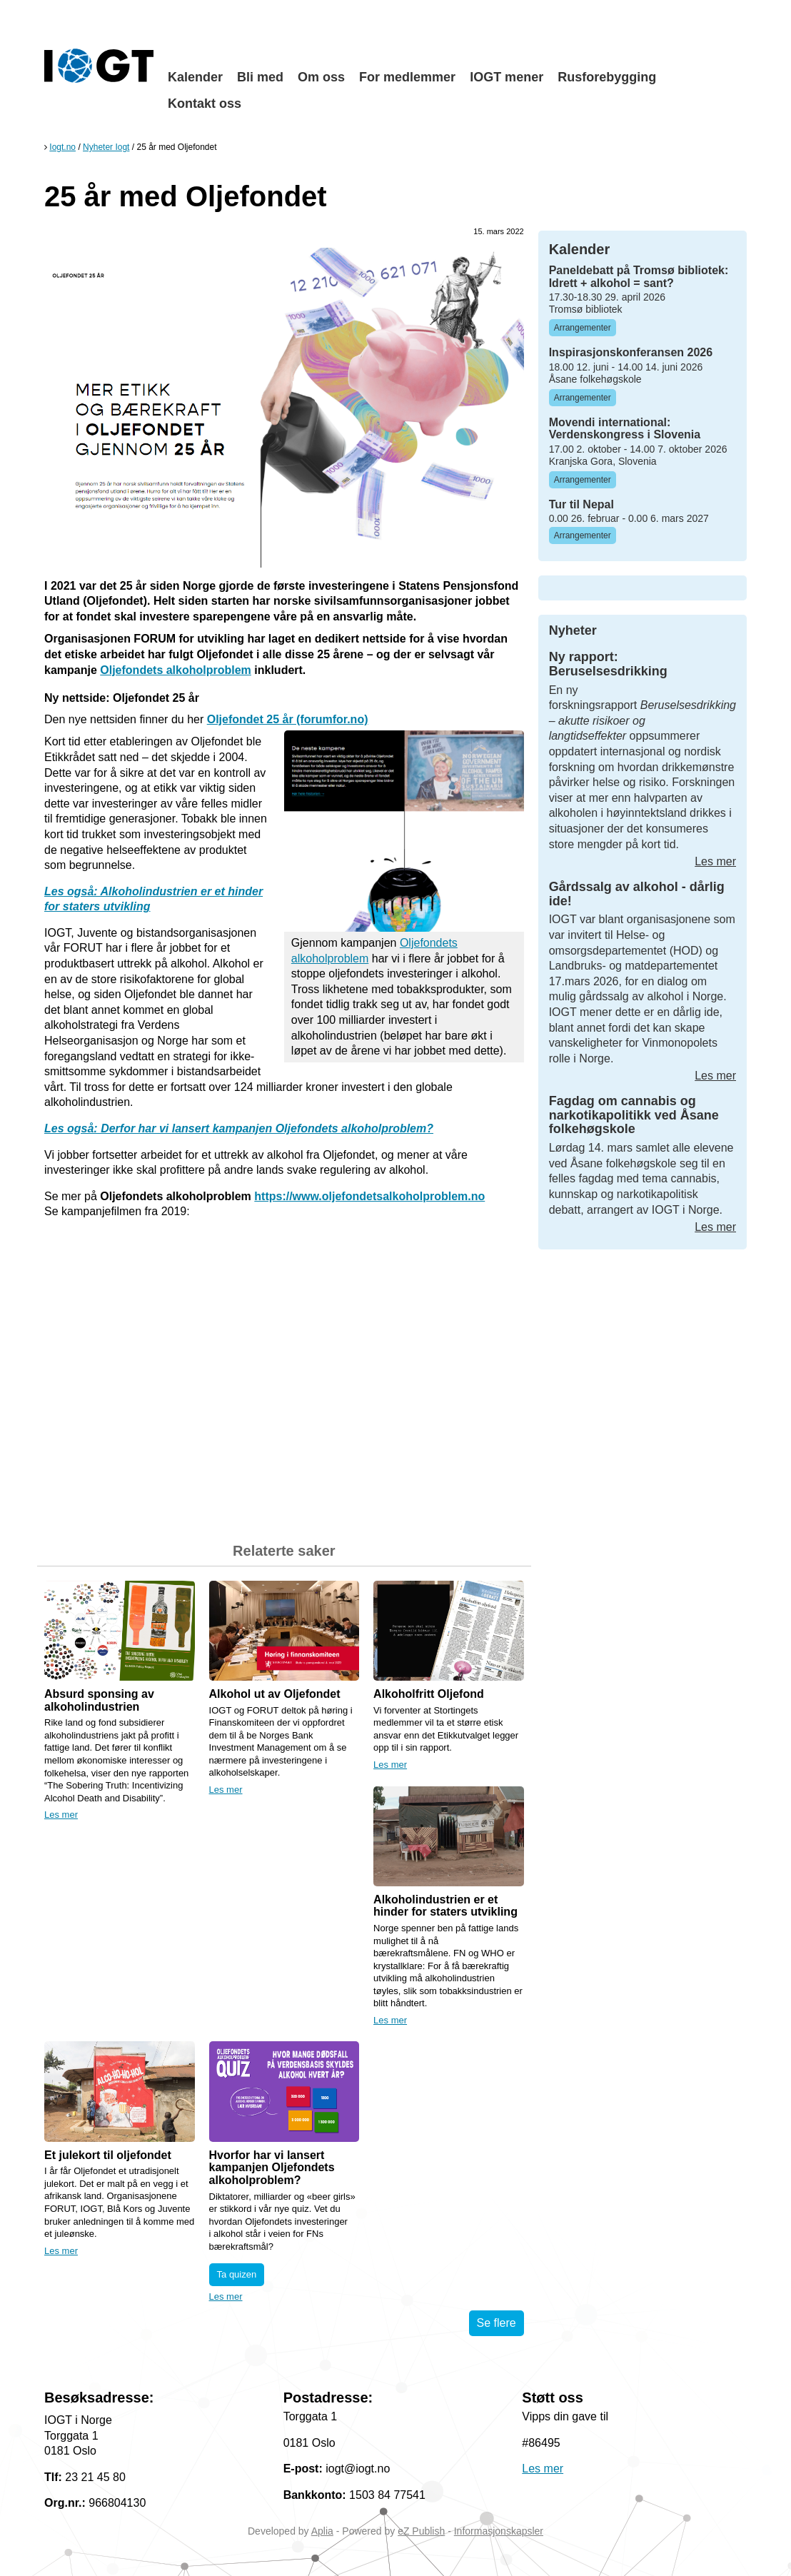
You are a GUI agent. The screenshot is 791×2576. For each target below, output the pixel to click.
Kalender (195, 77)
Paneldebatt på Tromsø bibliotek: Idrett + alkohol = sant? (639, 276)
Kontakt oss (204, 103)
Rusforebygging (607, 77)
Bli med (260, 77)
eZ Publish (421, 2531)
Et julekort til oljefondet (107, 2155)
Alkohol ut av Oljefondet (275, 1694)
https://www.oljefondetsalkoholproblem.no (369, 1196)
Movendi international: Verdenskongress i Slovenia (625, 428)
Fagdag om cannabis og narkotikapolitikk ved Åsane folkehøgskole (634, 1115)
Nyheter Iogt (106, 147)
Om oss (321, 77)
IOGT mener (506, 77)
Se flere (496, 2323)
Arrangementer (582, 328)
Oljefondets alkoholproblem (175, 670)
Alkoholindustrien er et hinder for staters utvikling (445, 1905)
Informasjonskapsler (498, 2531)
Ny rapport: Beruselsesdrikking (608, 664)
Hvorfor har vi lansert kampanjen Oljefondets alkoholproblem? (272, 2167)
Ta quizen (237, 2274)
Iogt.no (62, 147)
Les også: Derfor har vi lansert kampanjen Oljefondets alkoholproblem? (238, 1128)
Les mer (61, 1814)
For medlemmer (407, 77)
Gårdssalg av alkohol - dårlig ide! (637, 894)
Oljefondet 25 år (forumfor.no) (287, 719)
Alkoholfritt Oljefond (428, 1694)
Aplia (322, 2531)
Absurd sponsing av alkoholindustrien (99, 1700)
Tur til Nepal (581, 504)
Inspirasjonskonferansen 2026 (630, 352)
